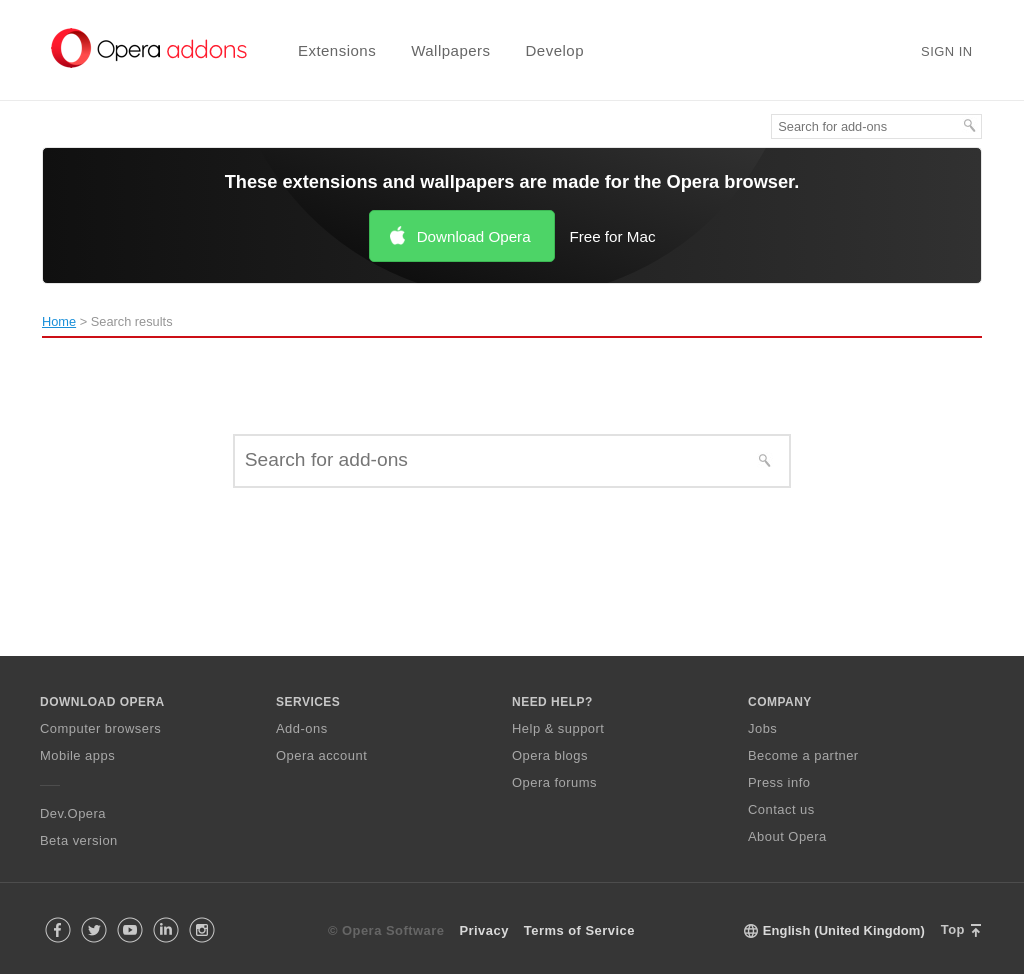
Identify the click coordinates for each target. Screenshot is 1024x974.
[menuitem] (324, 50)
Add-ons (302, 728)
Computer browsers (100, 728)
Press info (779, 782)
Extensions (337, 50)
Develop (555, 50)
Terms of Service (579, 930)
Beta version (79, 840)
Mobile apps (77, 755)
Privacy (483, 930)
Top (953, 929)
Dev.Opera (73, 813)
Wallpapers (450, 50)
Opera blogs (550, 755)
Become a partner (803, 755)
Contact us (781, 809)
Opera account (321, 755)
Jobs (762, 728)
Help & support (558, 728)
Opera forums (554, 782)
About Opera (787, 836)
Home (59, 321)
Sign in (947, 51)
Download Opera (474, 236)
